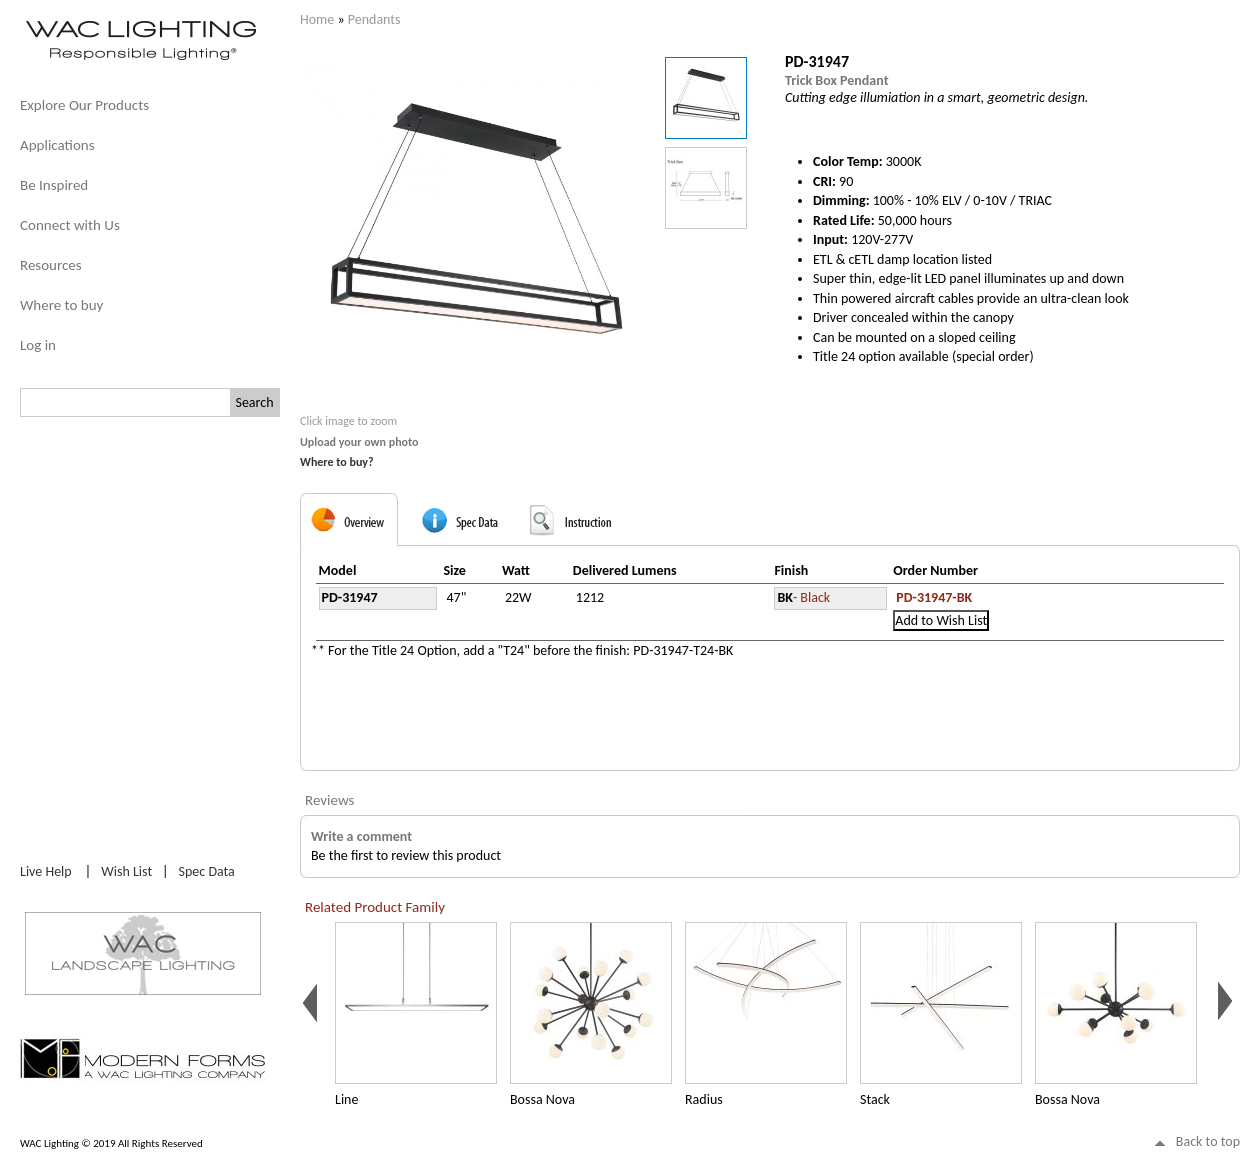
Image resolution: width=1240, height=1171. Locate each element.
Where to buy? (337, 462)
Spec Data (207, 871)
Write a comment (361, 836)
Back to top (1208, 1141)
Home (317, 19)
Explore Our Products (84, 105)
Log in (38, 345)
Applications (57, 145)
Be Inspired (54, 185)
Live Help (46, 871)
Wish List (126, 871)
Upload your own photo (359, 442)
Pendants (374, 19)
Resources (51, 265)
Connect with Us (70, 225)
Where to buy (61, 305)
